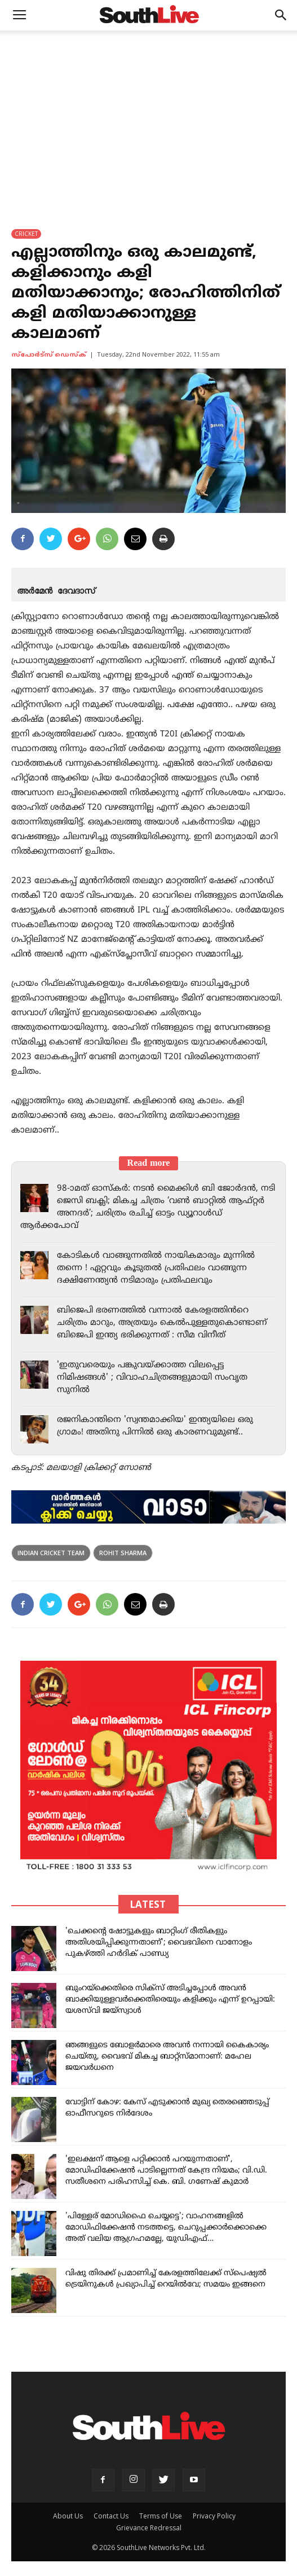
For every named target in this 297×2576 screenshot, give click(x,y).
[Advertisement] (148, 115)
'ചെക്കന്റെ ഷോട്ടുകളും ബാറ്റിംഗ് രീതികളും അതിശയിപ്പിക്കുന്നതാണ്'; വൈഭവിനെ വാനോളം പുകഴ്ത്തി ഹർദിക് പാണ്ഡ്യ (158, 1942)
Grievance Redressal (148, 2528)
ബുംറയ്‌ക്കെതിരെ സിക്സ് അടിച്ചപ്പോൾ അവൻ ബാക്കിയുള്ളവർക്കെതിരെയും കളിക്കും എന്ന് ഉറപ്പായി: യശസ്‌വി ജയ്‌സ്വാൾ (170, 1999)
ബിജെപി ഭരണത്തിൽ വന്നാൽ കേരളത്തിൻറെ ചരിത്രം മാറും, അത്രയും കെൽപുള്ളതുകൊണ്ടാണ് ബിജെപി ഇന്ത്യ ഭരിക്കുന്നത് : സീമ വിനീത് (162, 1323)
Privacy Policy (214, 2516)
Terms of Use (160, 2516)
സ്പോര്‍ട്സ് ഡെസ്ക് (48, 355)
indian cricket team (51, 1552)
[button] (281, 15)
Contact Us (111, 2516)
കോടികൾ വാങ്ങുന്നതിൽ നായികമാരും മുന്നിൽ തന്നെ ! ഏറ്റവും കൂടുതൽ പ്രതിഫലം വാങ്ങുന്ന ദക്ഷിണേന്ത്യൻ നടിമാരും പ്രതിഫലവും (156, 1268)
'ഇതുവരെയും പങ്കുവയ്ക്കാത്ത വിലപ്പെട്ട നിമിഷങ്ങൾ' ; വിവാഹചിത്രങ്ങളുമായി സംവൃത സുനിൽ (152, 1377)
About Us (68, 2516)
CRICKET (26, 234)
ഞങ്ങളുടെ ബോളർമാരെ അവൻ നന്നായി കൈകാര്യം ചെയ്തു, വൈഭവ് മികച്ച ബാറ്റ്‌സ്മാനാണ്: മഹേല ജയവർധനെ (167, 2056)
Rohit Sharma (123, 1552)
